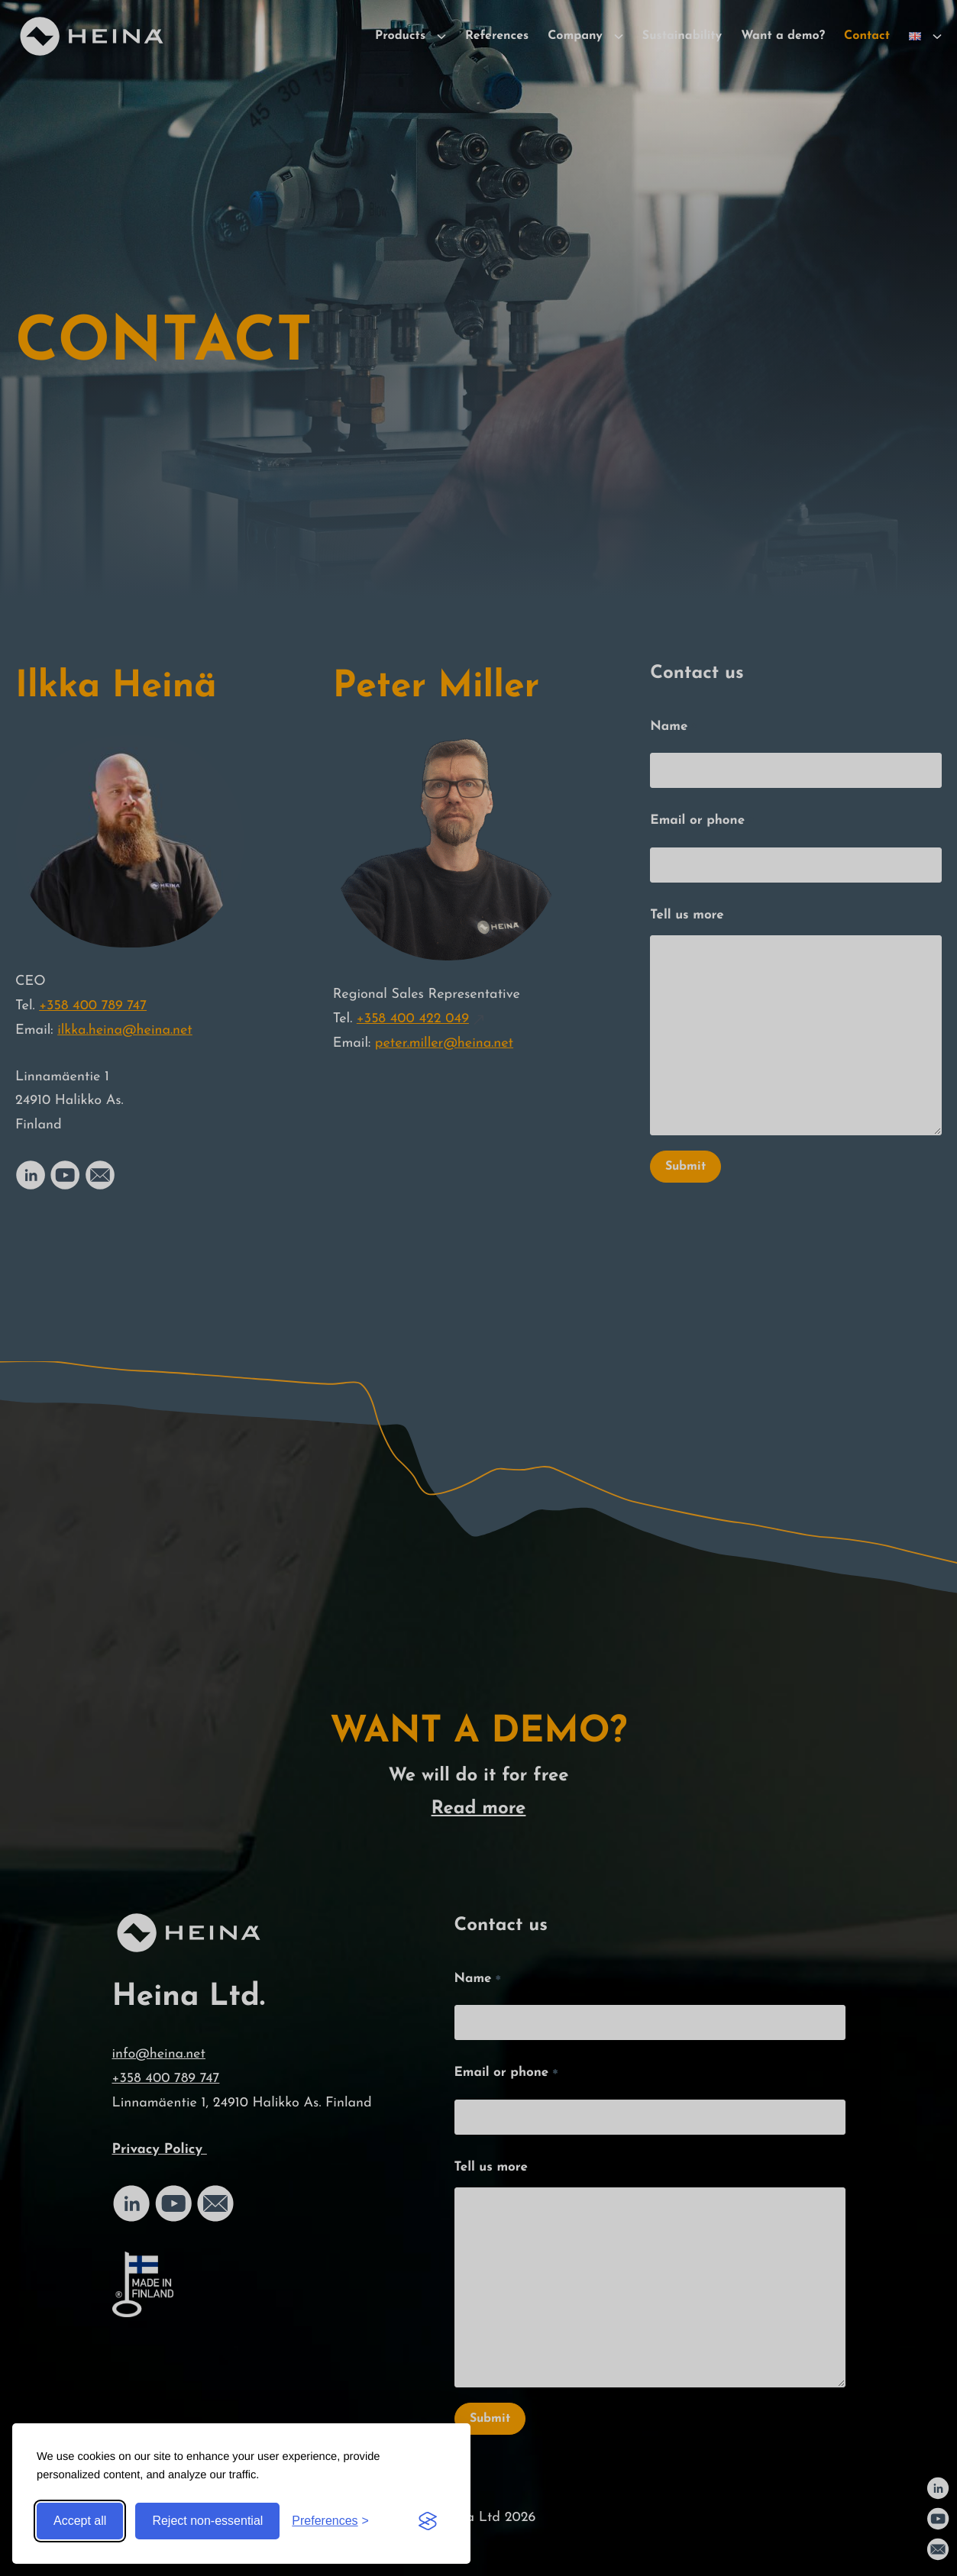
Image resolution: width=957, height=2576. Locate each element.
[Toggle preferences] (330, 2521)
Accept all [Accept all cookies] (79, 2520)
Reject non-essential (207, 2520)
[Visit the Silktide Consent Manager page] (427, 2521)
